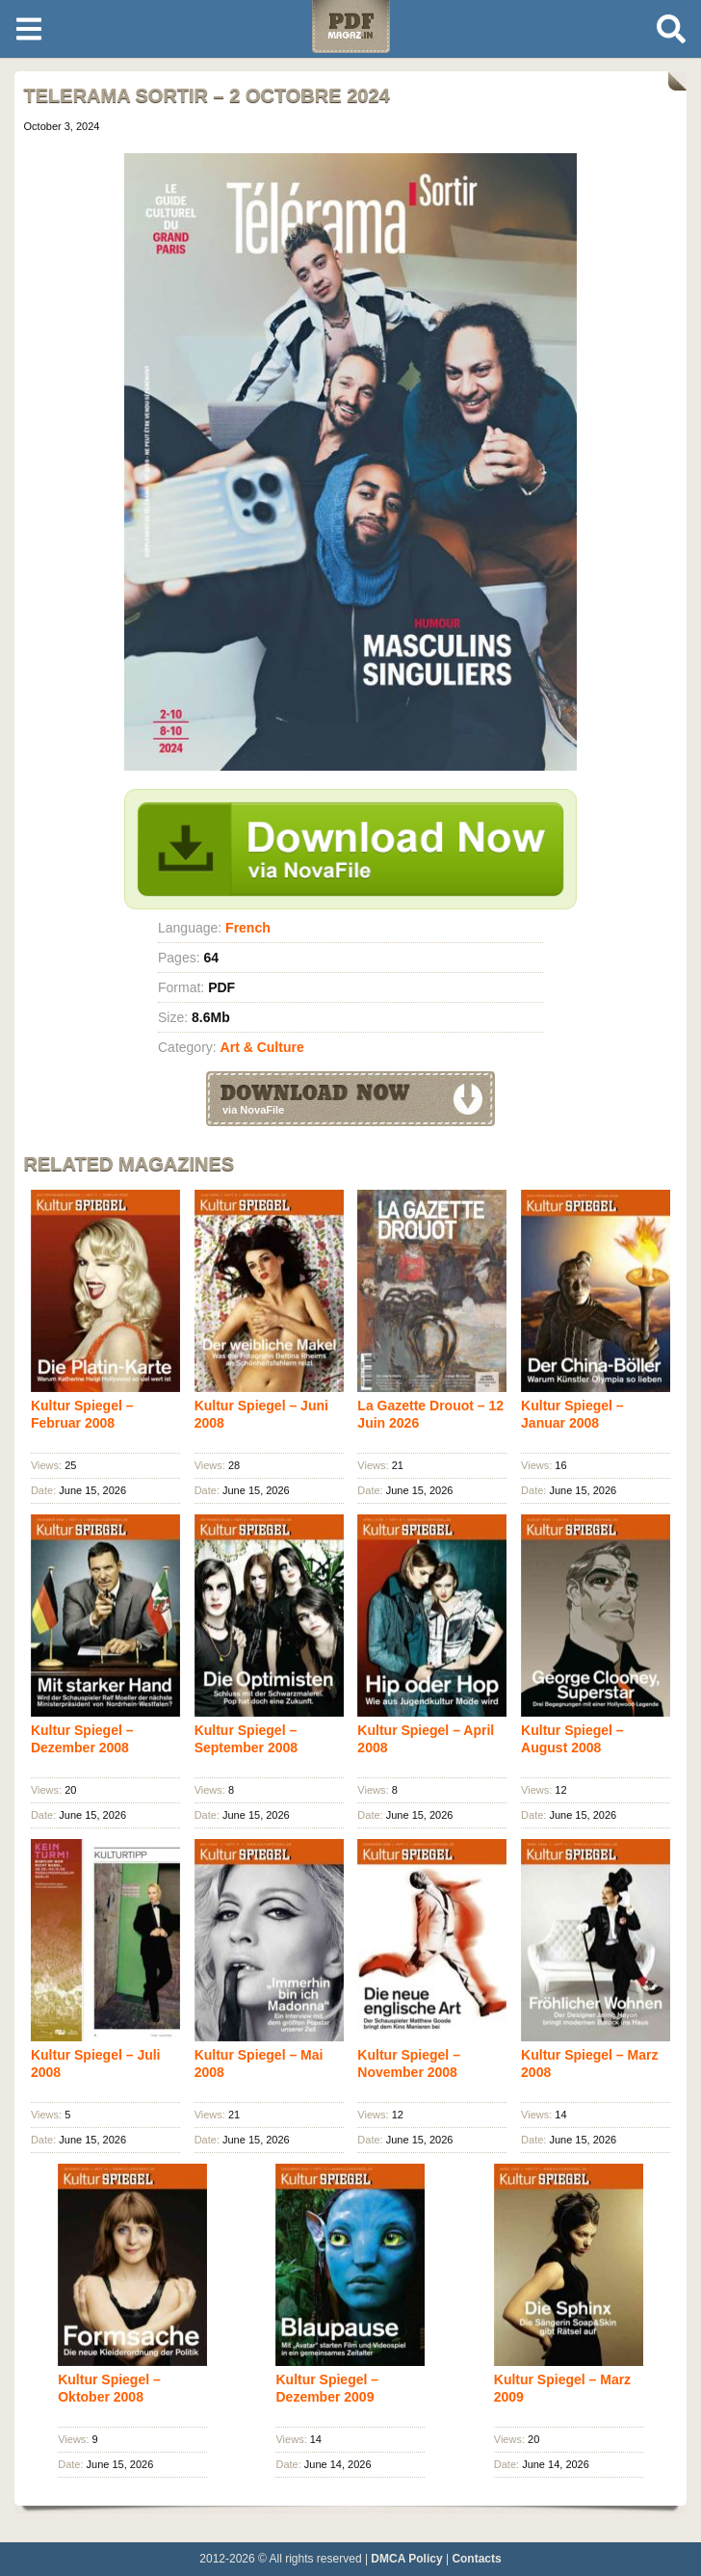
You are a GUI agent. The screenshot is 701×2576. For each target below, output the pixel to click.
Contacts (476, 2558)
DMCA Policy (406, 2558)
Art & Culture (262, 1047)
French (248, 927)
